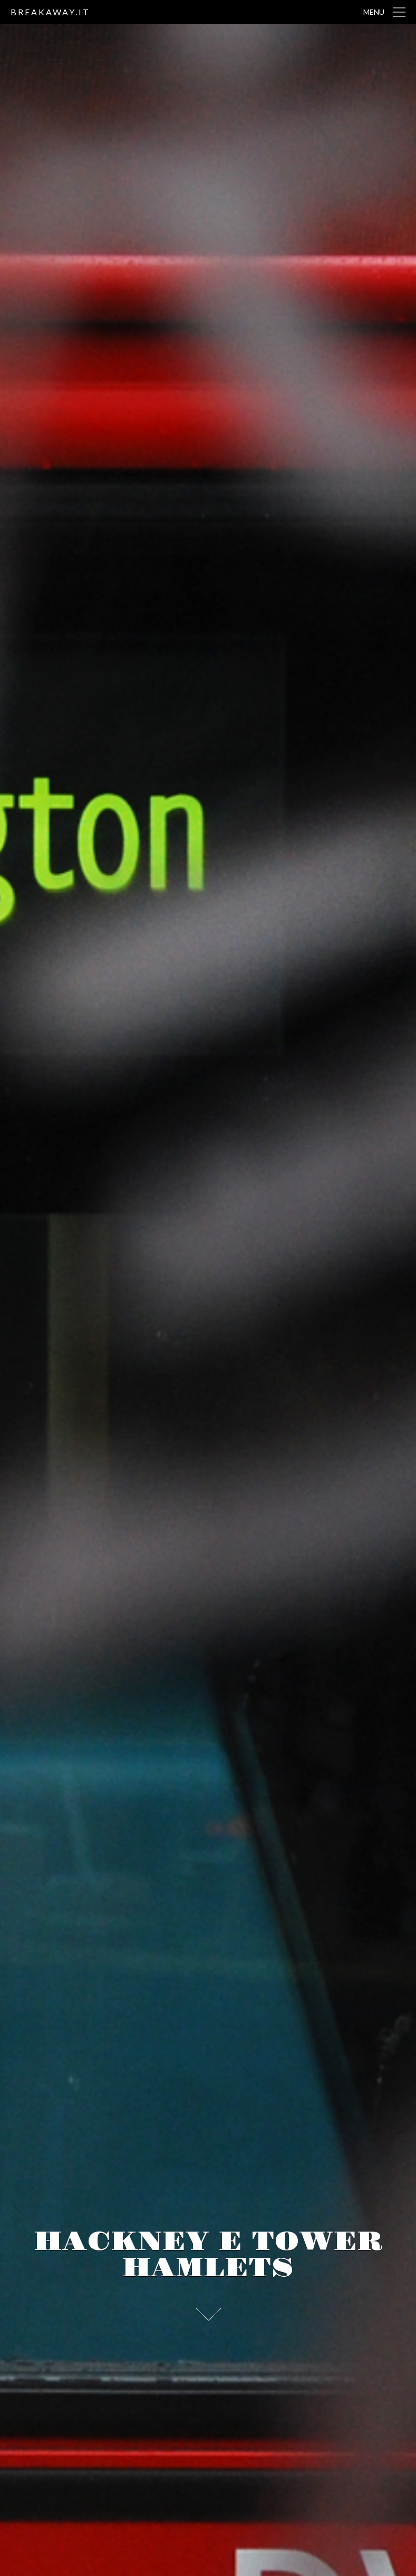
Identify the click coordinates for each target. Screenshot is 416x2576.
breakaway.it (50, 12)
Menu (373, 11)
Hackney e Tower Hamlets (208, 2255)
